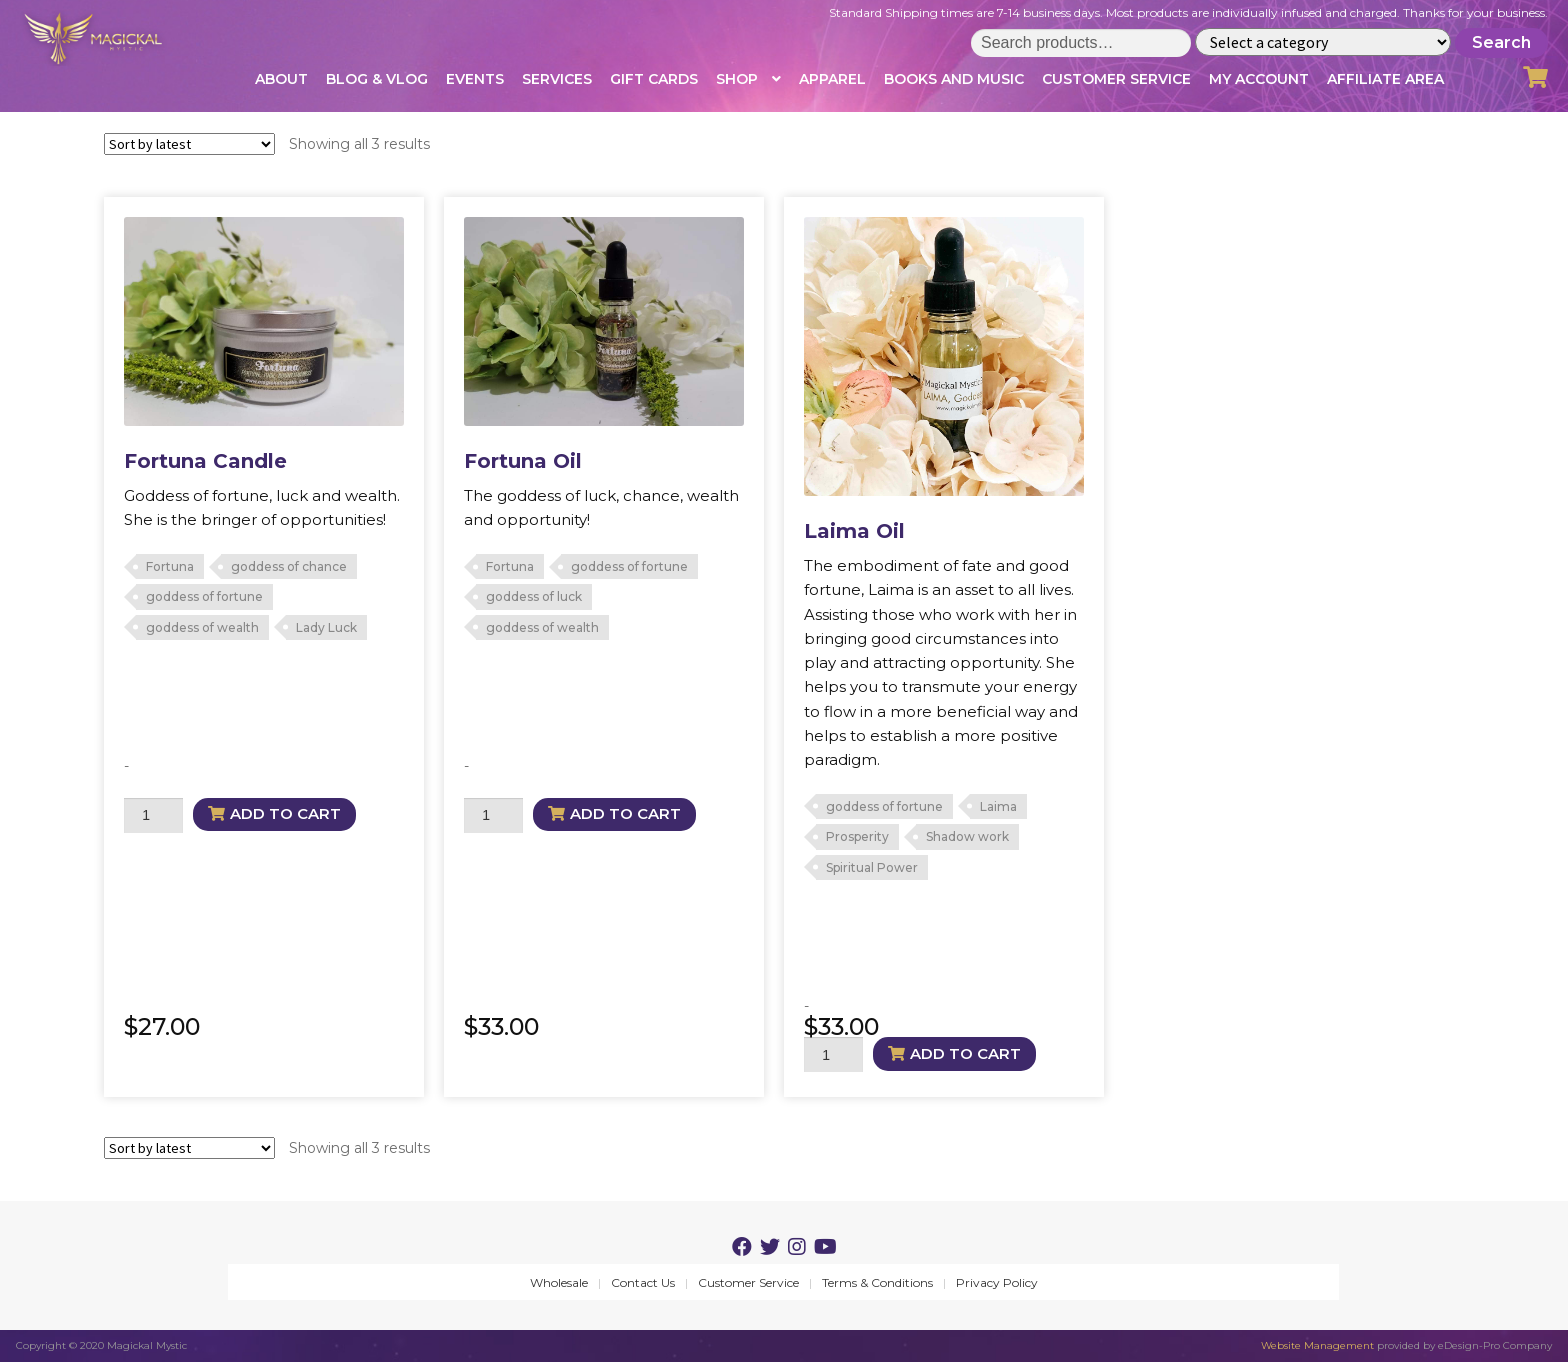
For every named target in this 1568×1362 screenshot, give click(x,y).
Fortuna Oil (523, 461)
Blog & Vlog (377, 79)
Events (475, 79)
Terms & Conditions (877, 1282)
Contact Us (643, 1282)
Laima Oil (854, 531)
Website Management (1317, 1345)
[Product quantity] (153, 815)
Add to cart (285, 813)
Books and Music (954, 79)
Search (1501, 42)
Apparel (832, 79)
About (281, 79)
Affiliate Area (1385, 79)
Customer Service (1116, 79)
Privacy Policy (997, 1282)
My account (1259, 79)
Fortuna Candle (205, 461)
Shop (737, 79)
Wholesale (559, 1282)
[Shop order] (189, 144)
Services (557, 79)
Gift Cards (654, 79)
